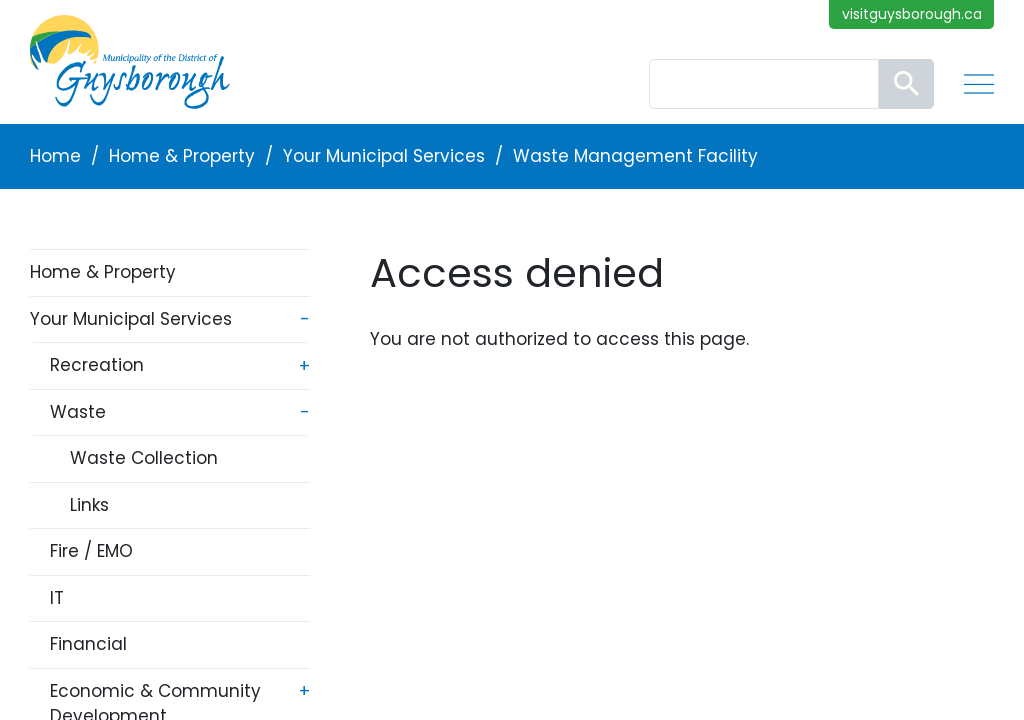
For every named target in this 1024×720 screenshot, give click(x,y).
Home (55, 156)
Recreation (97, 365)
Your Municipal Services (384, 156)
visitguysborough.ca (912, 14)
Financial (88, 644)
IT (57, 598)
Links (89, 505)
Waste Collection (144, 458)
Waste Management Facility (635, 156)
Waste (78, 412)
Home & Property (182, 156)
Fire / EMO (91, 551)
